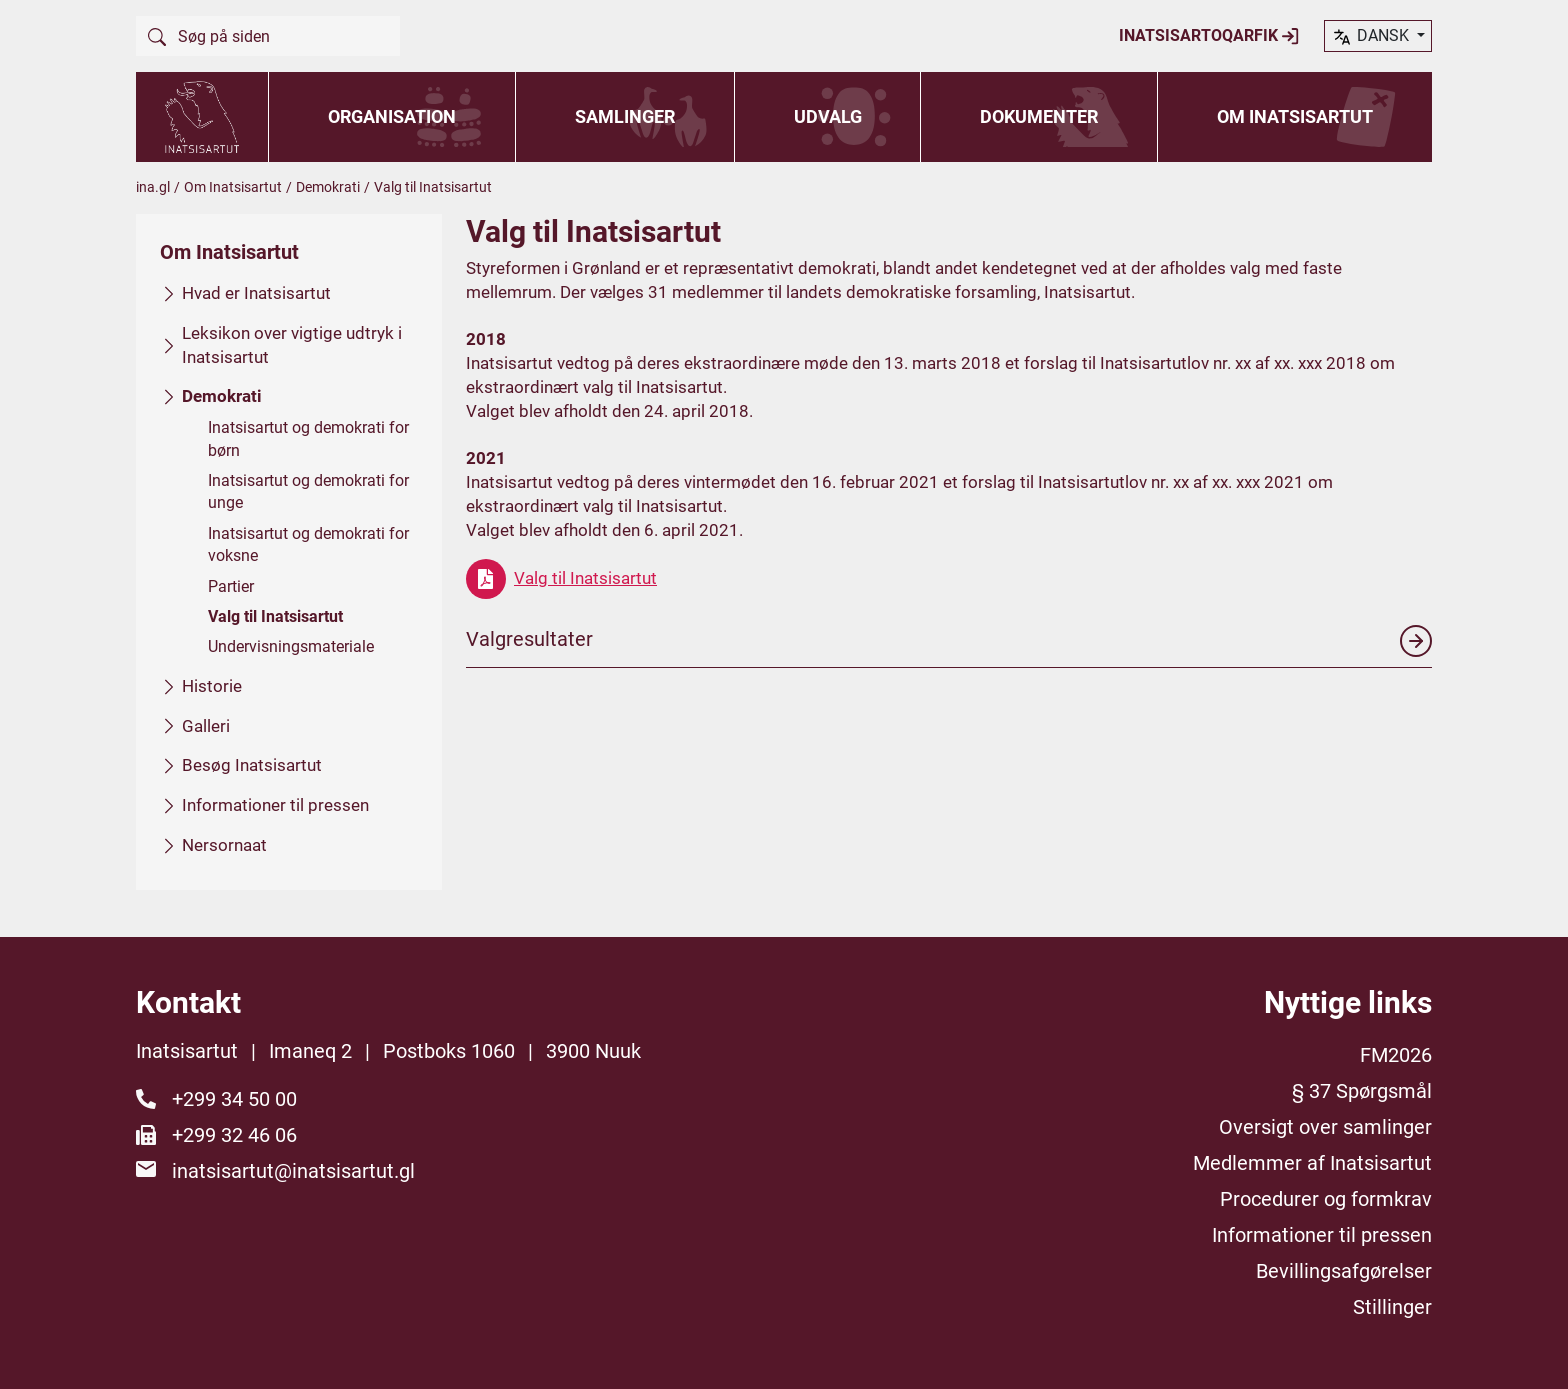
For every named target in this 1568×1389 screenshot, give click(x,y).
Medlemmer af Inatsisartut (1312, 1163)
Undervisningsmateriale (291, 646)
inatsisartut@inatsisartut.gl (293, 1171)
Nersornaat (224, 844)
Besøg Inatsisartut (252, 765)
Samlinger (625, 116)
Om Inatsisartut (1295, 116)
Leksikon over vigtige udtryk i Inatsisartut (292, 344)
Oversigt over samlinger (1325, 1127)
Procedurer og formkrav (1326, 1199)
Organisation (392, 116)
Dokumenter (1039, 116)
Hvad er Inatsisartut (256, 293)
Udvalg (828, 116)
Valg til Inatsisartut (275, 616)
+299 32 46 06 (234, 1135)
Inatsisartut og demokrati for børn (308, 438)
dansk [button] (1372, 37)
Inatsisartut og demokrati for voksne (308, 543)
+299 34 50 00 (234, 1099)
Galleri (206, 725)
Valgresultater (949, 640)
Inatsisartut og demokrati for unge (308, 491)
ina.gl (153, 187)
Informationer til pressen (275, 805)
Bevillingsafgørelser (1344, 1271)
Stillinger (1392, 1307)
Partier (231, 585)
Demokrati (328, 187)
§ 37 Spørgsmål (1362, 1091)
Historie (212, 685)
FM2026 (1396, 1055)
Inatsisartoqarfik (1209, 36)
